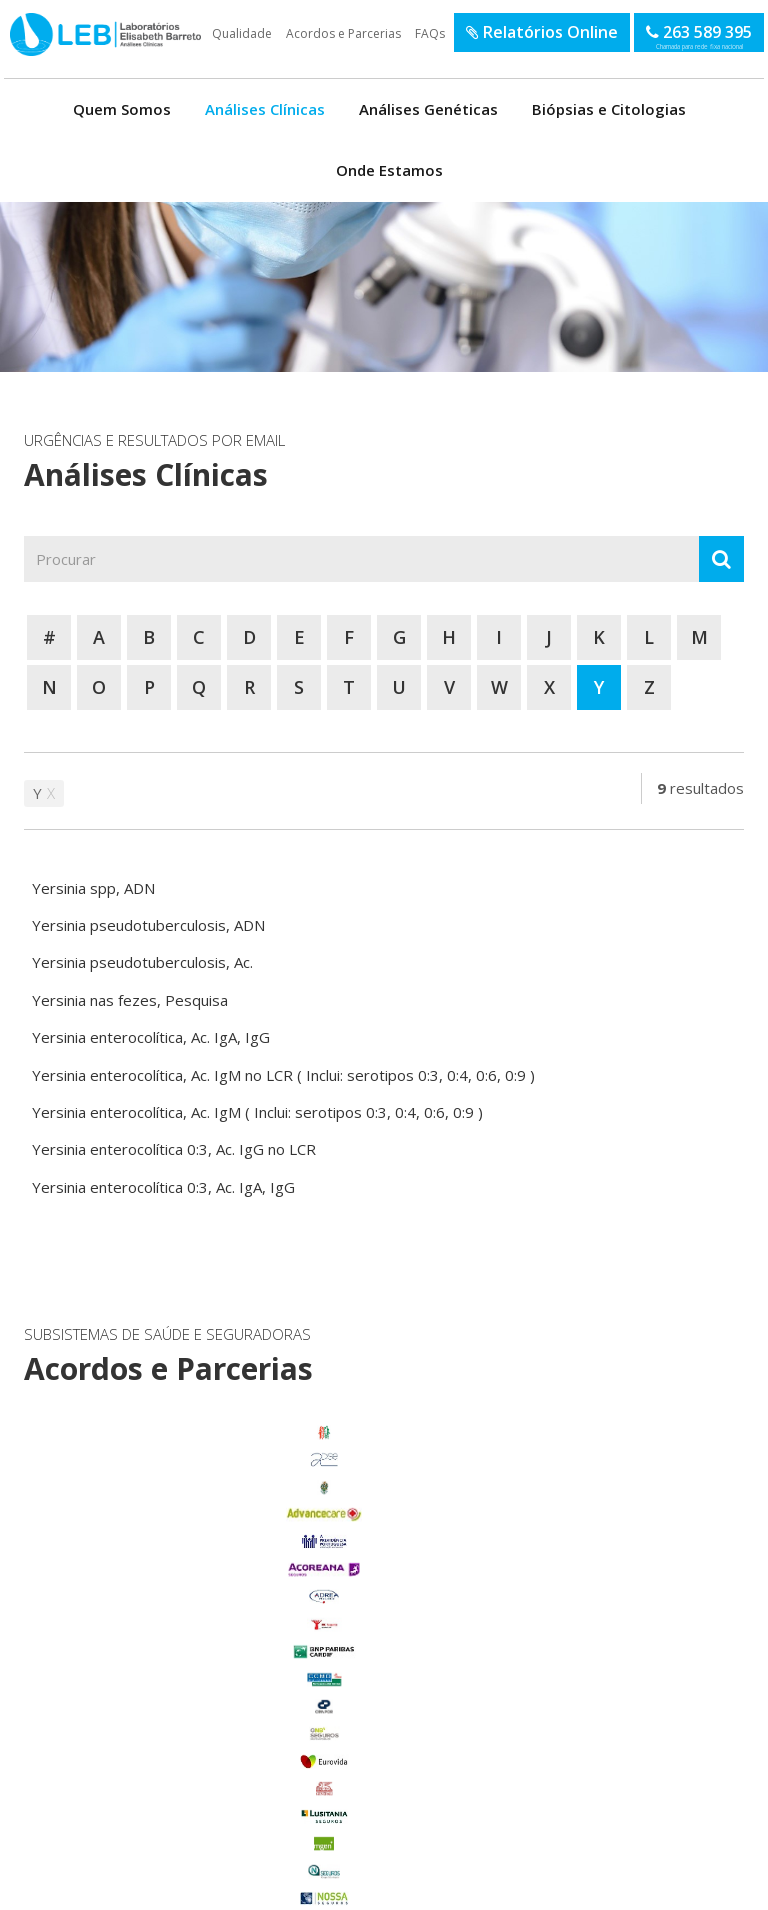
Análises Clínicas (265, 109)
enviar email (357, 1566)
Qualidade (242, 33)
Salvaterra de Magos (130, 1776)
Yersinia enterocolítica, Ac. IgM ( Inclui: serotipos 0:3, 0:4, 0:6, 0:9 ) (257, 1112)
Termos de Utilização (85, 1888)
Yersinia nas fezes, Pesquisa (130, 1000)
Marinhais (130, 1721)
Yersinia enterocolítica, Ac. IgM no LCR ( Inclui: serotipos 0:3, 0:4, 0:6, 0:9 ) (283, 1075)
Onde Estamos (389, 170)
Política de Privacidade (195, 1888)
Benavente (130, 1612)
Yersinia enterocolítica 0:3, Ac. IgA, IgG (163, 1187)
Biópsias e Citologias (609, 109)
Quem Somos (122, 109)
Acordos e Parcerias (343, 33)
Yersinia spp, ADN (93, 888)
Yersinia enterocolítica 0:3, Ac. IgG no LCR (174, 1149)
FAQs (430, 33)
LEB (11, 23)
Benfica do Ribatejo (130, 1831)
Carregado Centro (131, 1639)
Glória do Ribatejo (131, 1694)
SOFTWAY (708, 1888)
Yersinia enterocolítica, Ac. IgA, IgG (151, 1037)
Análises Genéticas (428, 109)
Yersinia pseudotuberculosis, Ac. (142, 962)
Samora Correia (131, 1804)
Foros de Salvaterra (131, 1667)
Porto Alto (130, 1749)
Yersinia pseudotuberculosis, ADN (148, 925)
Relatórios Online (542, 32)
